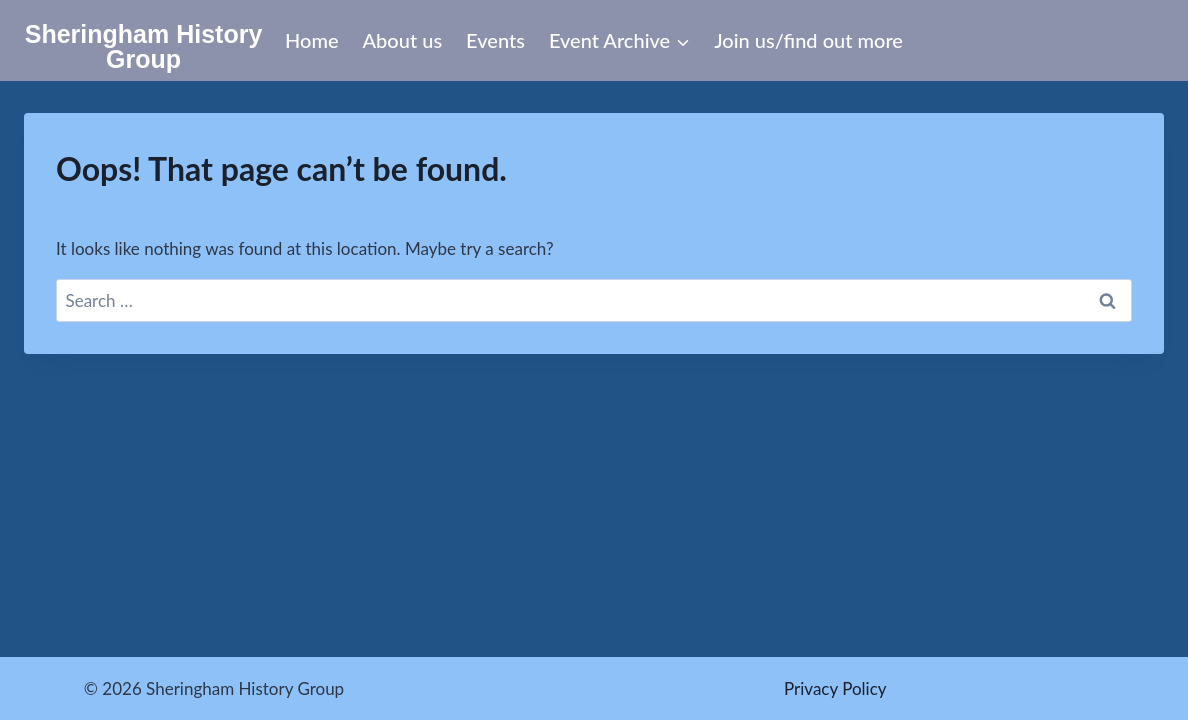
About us (403, 40)
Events (495, 40)
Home (312, 40)
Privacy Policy (835, 688)
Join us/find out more (808, 40)
